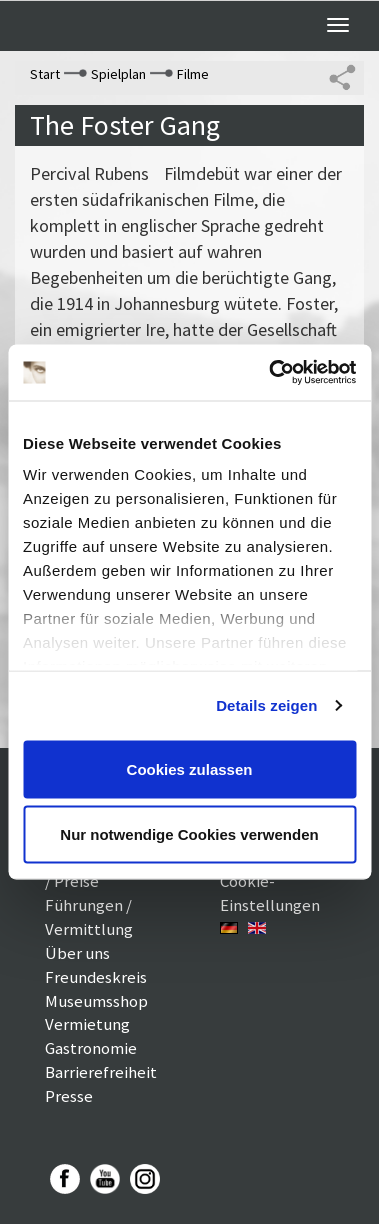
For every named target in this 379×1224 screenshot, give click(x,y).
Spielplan (118, 74)
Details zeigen (266, 705)
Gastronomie (91, 1048)
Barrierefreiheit (101, 1072)
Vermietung (87, 1024)
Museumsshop (96, 1001)
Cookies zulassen (190, 768)
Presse (69, 1096)
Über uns (77, 953)
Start (45, 74)
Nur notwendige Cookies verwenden (189, 834)
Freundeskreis (96, 977)
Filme (193, 74)
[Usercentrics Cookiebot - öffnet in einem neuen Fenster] (270, 373)
